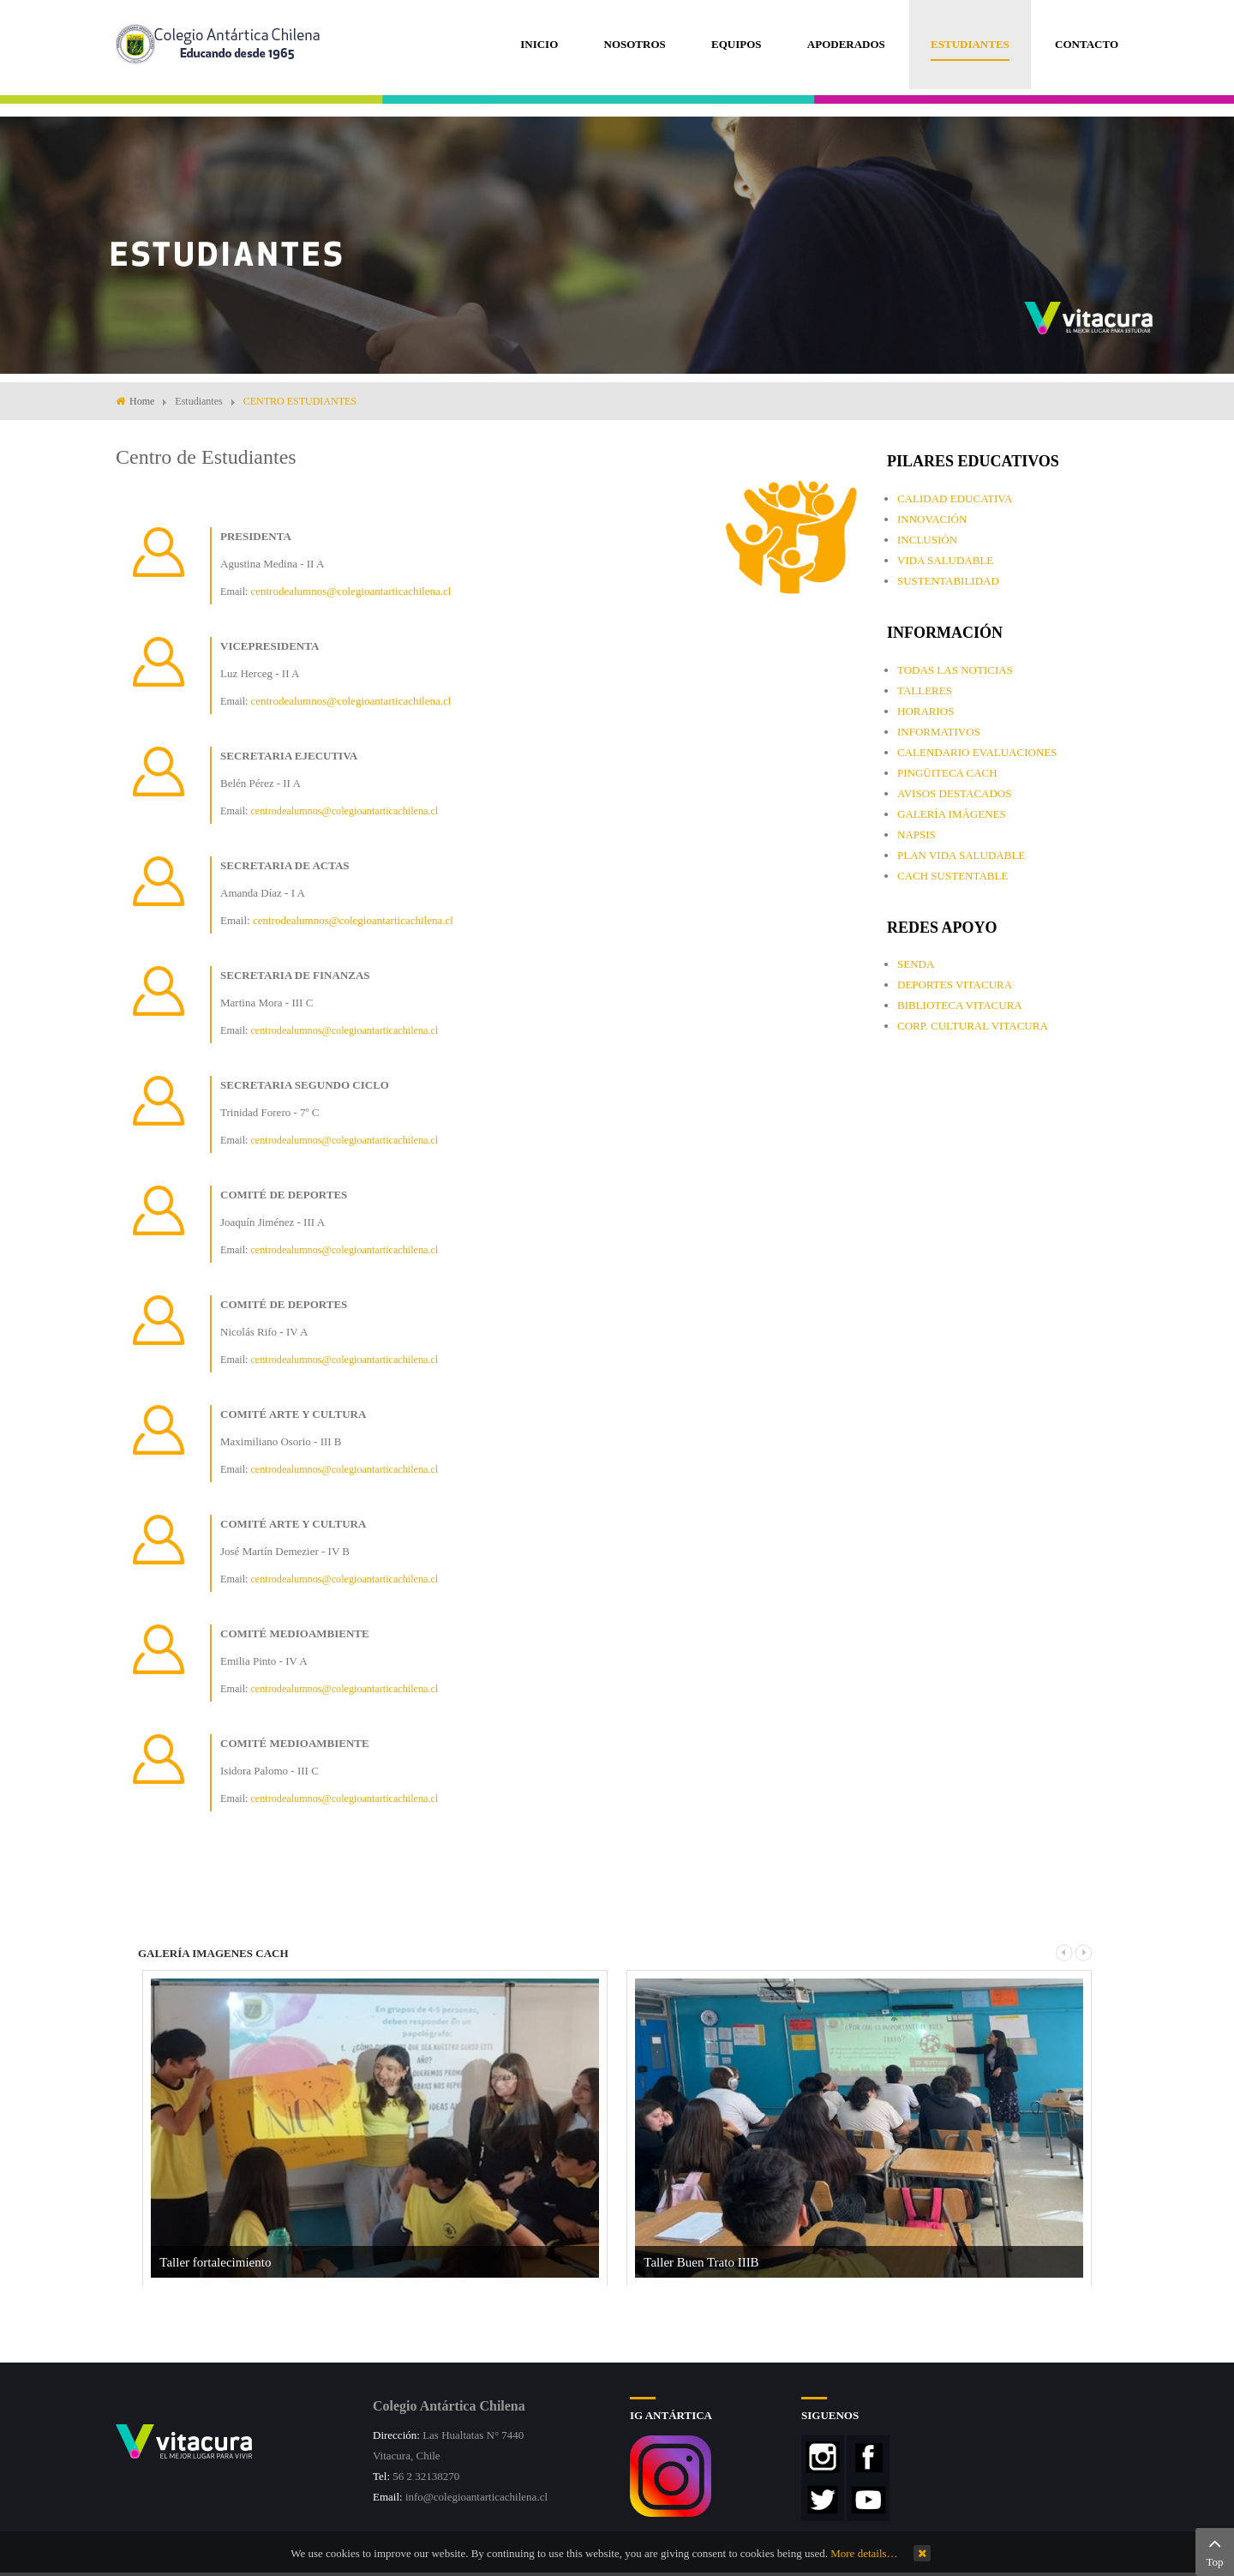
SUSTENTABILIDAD (948, 580)
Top (1214, 2550)
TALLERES (924, 690)
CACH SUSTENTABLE (952, 875)
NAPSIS (916, 834)
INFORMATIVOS (938, 731)
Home (141, 401)
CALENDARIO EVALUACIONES (977, 752)
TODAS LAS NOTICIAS (955, 670)
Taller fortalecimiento (215, 2262)
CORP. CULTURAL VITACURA (972, 1025)
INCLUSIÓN (927, 539)
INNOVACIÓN (932, 519)
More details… (863, 2553)
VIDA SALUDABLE (945, 560)
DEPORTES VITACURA (954, 984)
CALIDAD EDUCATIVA (954, 498)
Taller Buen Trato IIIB (701, 2262)
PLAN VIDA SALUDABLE (961, 855)
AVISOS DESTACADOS (954, 793)
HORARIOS (925, 711)
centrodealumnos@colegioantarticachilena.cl (350, 591)
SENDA (915, 964)
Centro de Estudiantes (206, 457)
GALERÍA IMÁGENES (951, 814)
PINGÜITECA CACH (947, 772)
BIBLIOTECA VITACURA (959, 1005)
